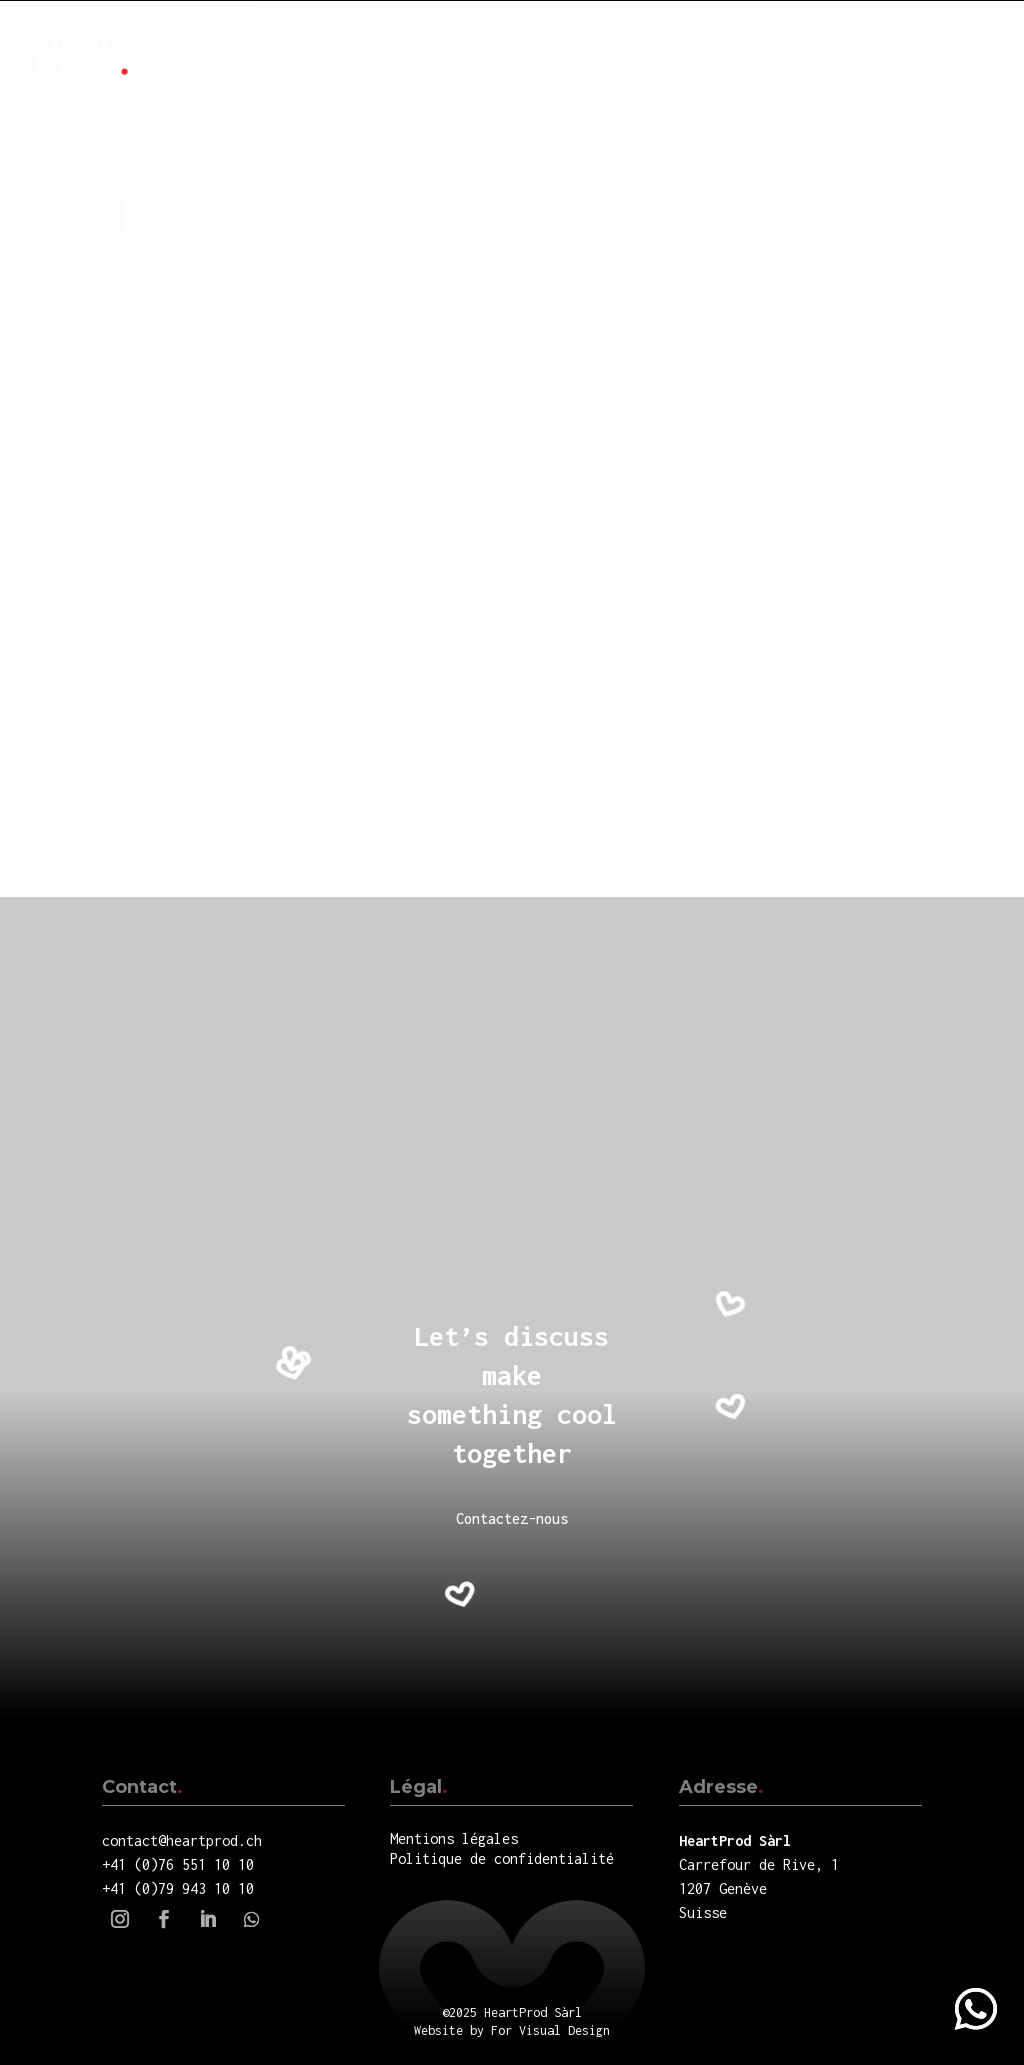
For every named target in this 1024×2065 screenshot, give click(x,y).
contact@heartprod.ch (182, 1840)
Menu (974, 47)
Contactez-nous (512, 1518)
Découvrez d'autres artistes (512, 811)
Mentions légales (454, 1838)
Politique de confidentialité (502, 1858)
